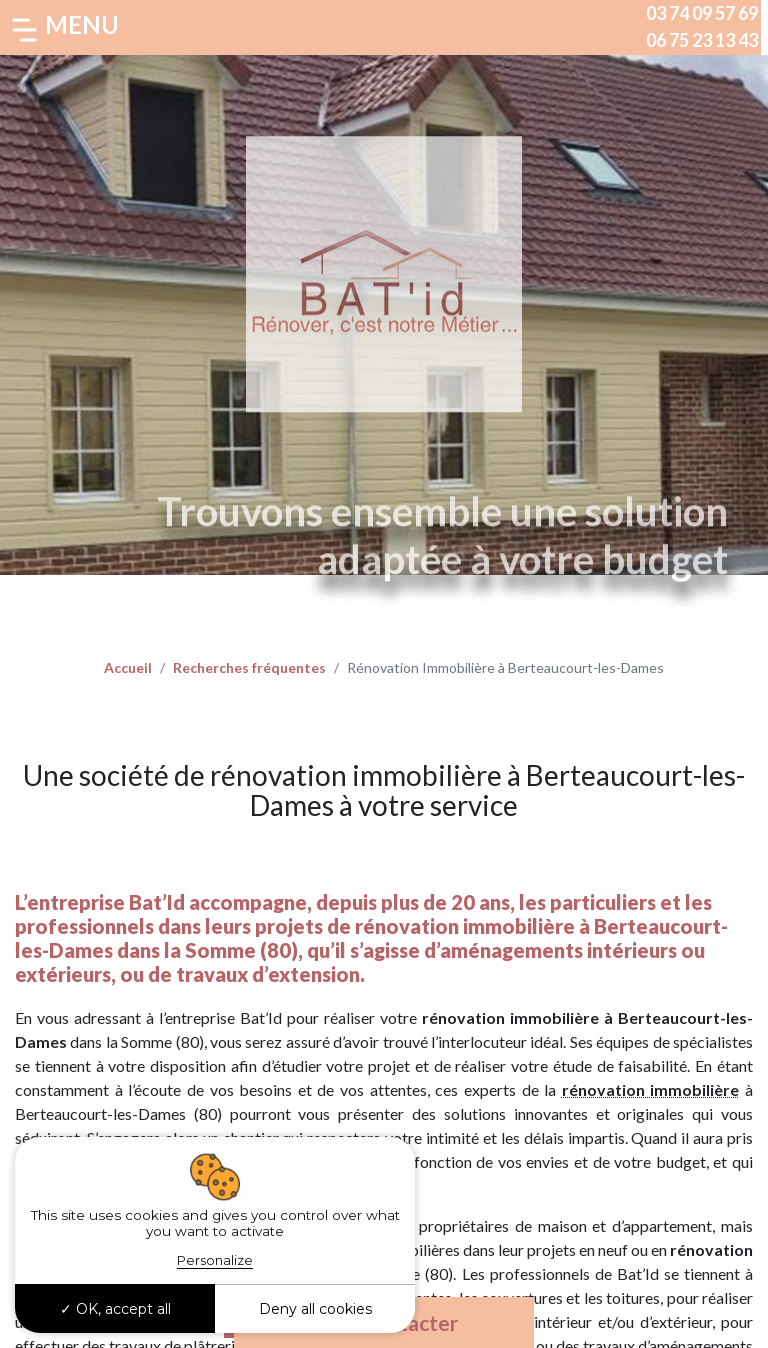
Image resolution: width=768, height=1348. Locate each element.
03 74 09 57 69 (702, 13)
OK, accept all (115, 1309)
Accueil (128, 667)
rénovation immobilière (651, 1089)
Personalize (215, 1260)
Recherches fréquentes (249, 667)
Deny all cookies (315, 1309)
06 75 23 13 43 (702, 40)
